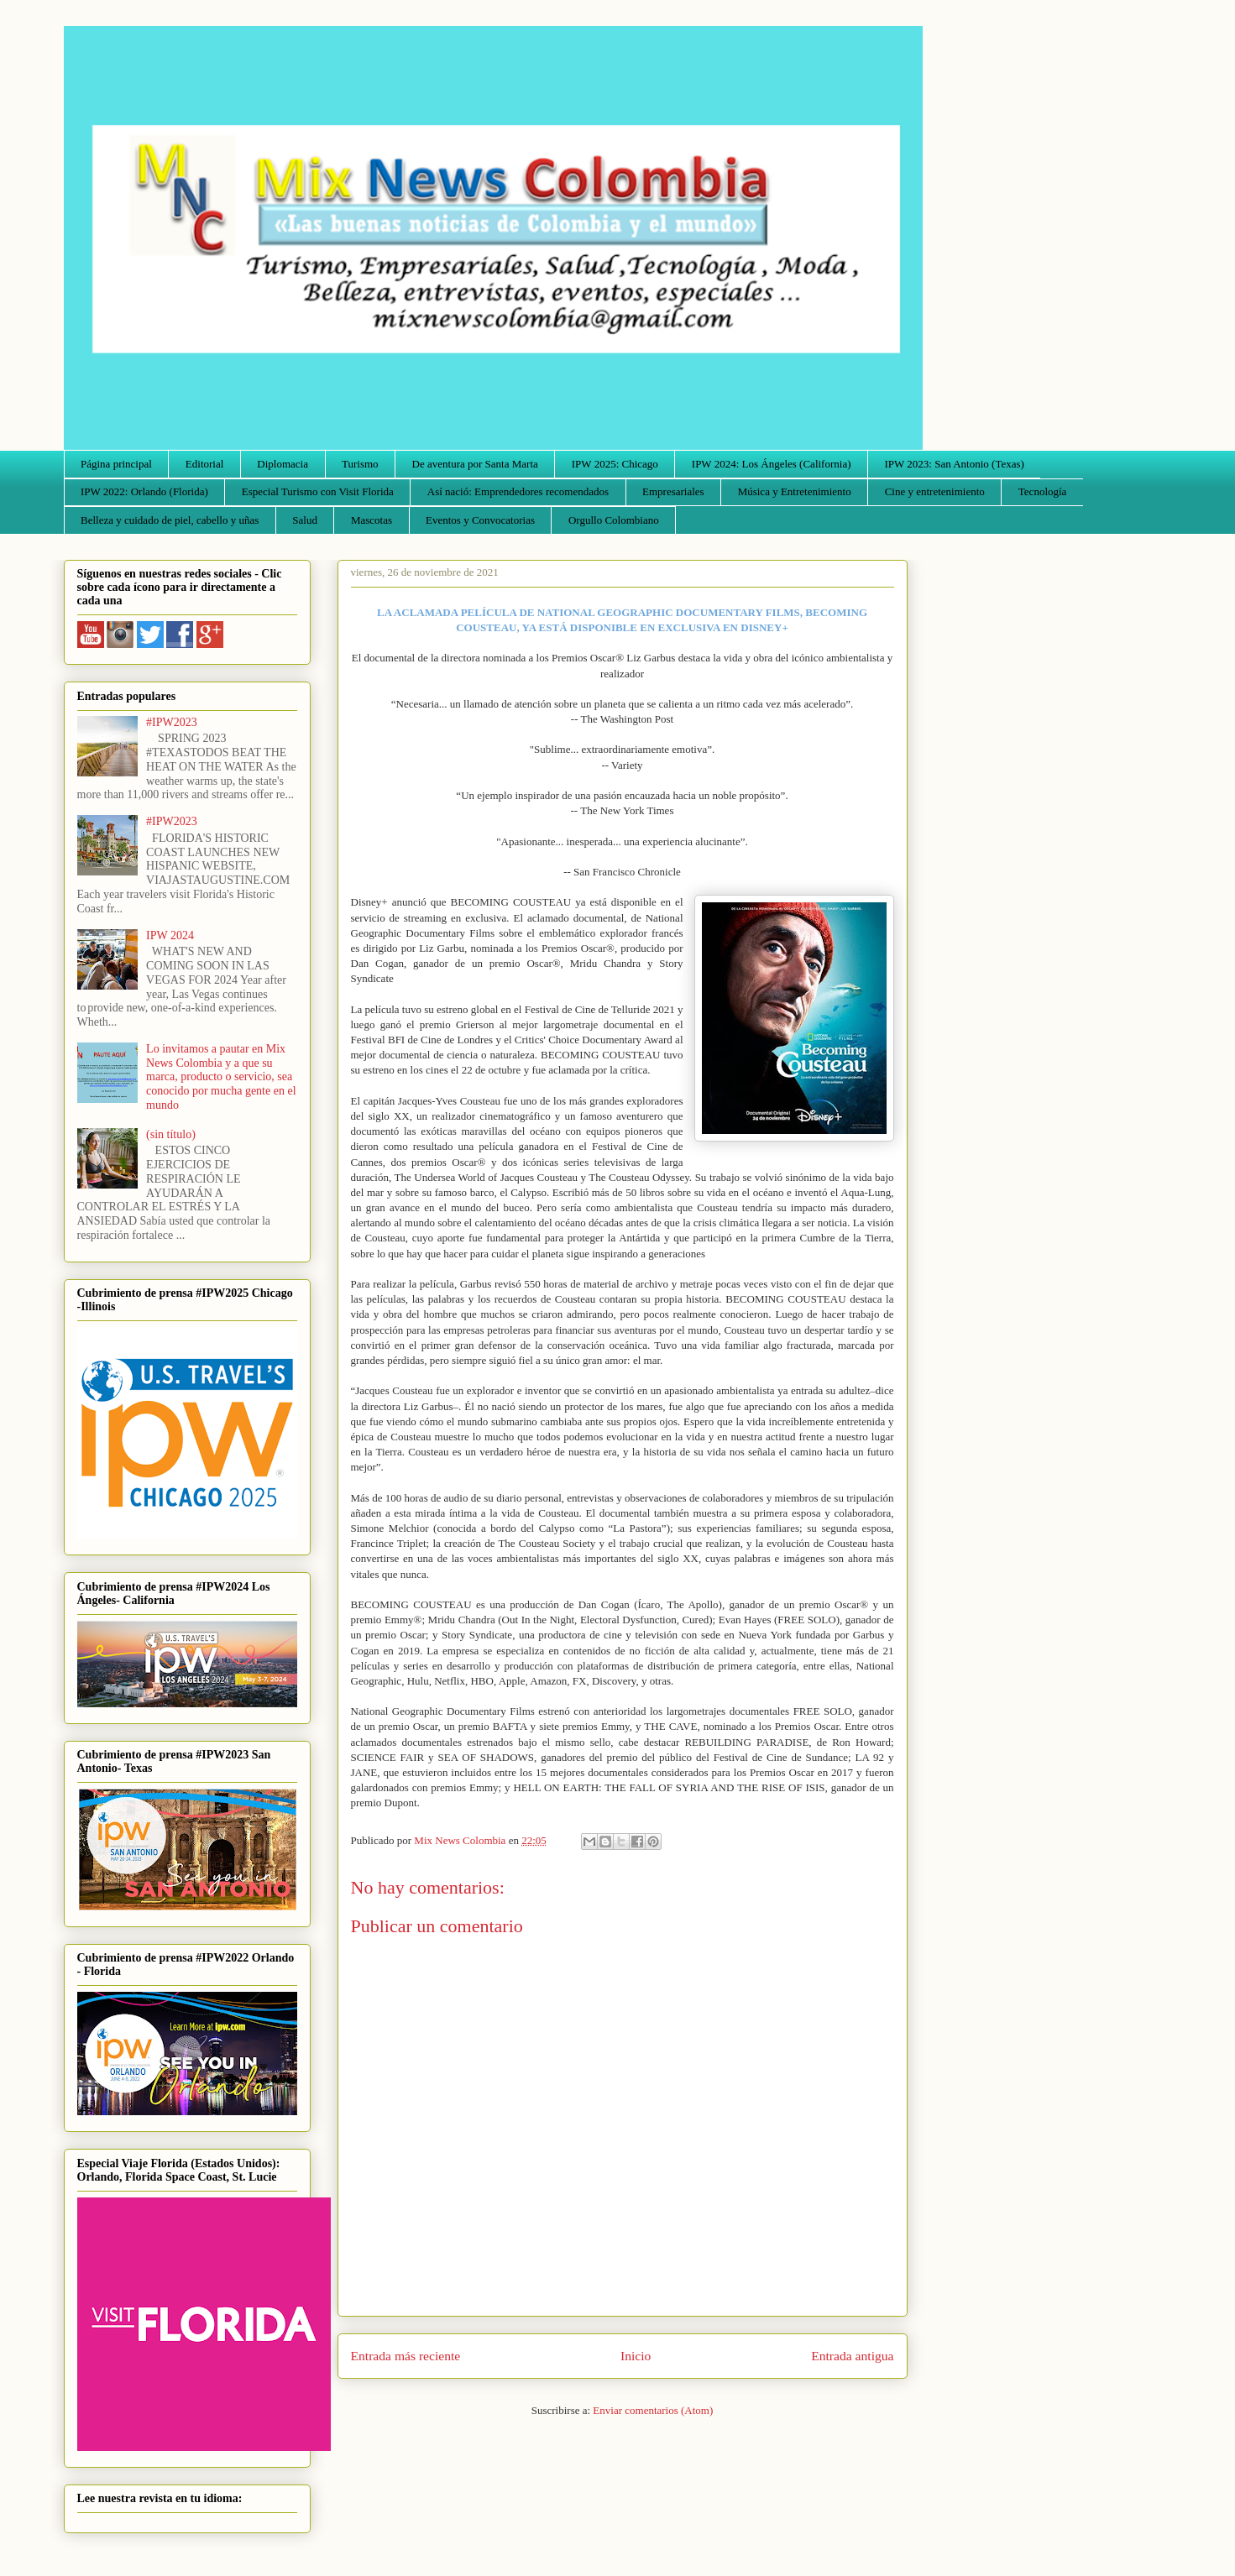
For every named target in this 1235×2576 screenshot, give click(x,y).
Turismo (360, 463)
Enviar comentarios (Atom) (653, 2410)
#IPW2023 (171, 722)
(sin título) (171, 1134)
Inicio (635, 2356)
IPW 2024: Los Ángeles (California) (771, 463)
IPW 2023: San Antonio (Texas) (953, 463)
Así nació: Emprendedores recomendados (518, 491)
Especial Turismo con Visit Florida (318, 491)
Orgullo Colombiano (613, 520)
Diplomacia (282, 463)
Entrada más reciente (406, 2356)
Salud (304, 520)
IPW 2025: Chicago (615, 463)
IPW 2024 (170, 935)
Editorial (205, 463)
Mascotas (371, 520)
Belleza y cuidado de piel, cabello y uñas (170, 520)
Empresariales (673, 491)
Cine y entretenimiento (935, 491)
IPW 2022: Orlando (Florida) (144, 491)
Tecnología (1042, 491)
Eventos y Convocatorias (480, 520)
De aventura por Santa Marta (475, 463)
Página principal (116, 463)
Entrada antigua (852, 2356)
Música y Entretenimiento (794, 491)
